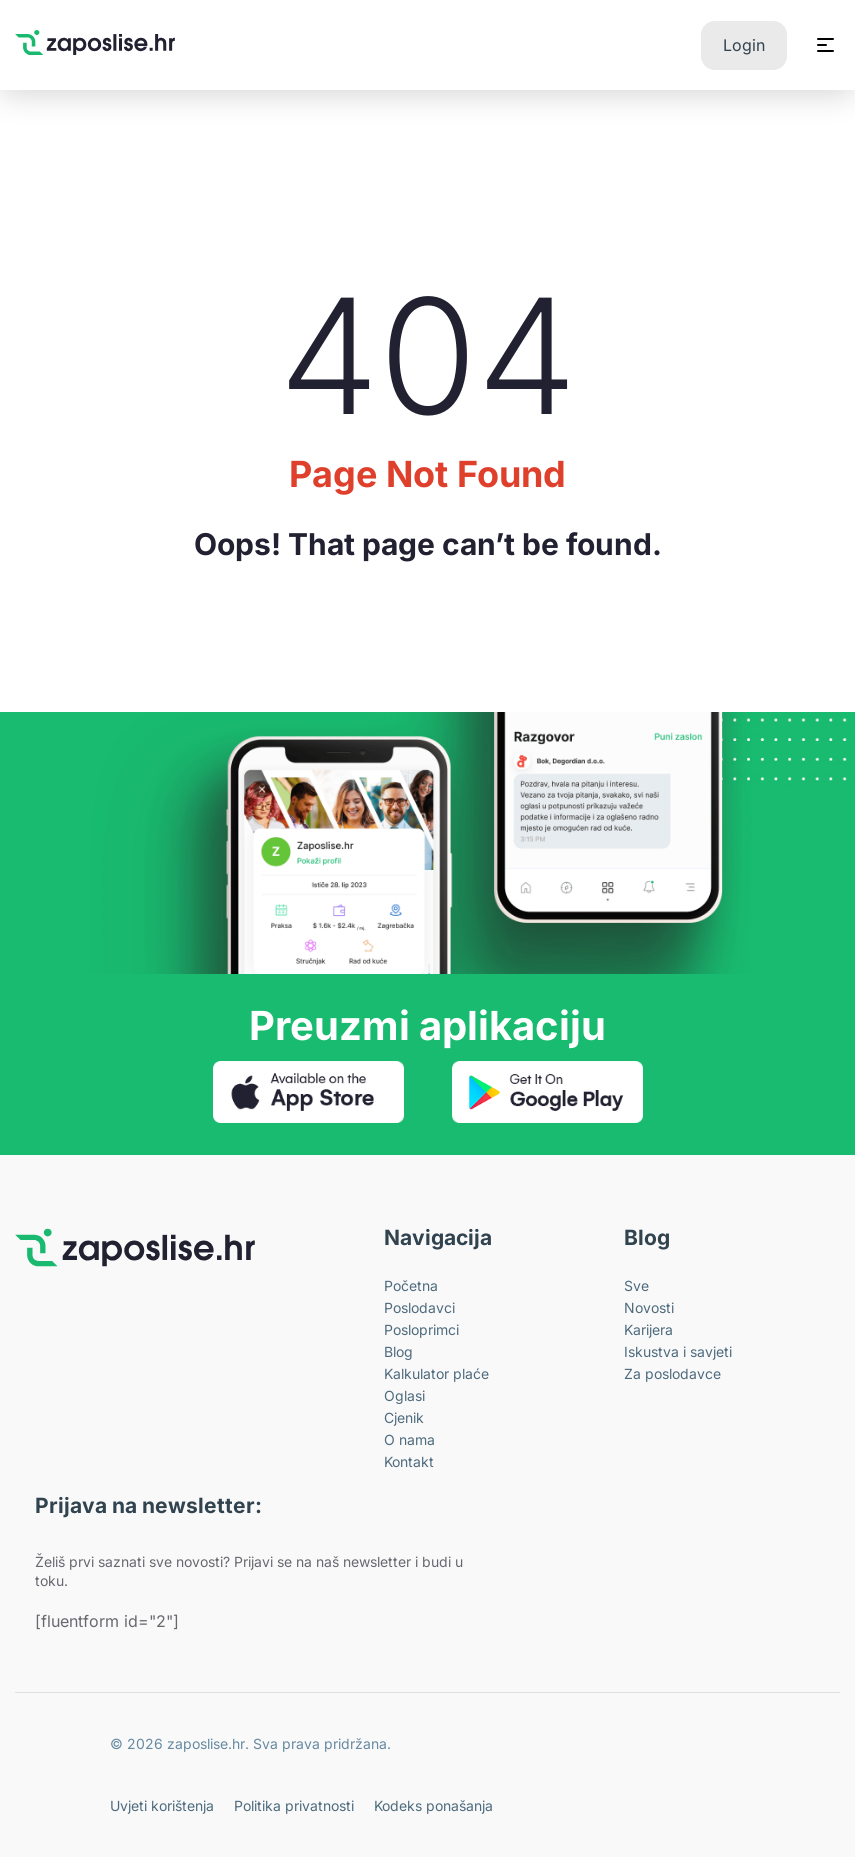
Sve (636, 1285)
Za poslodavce (672, 1373)
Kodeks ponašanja (433, 1805)
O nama (409, 1439)
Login (744, 45)
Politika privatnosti (294, 1805)
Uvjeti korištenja (162, 1805)
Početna (411, 1285)
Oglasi (404, 1395)
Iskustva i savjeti (678, 1351)
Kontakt (409, 1461)
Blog (398, 1351)
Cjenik (404, 1417)
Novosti (649, 1307)
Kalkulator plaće (436, 1373)
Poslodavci (419, 1307)
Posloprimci (421, 1329)
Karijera (648, 1329)
